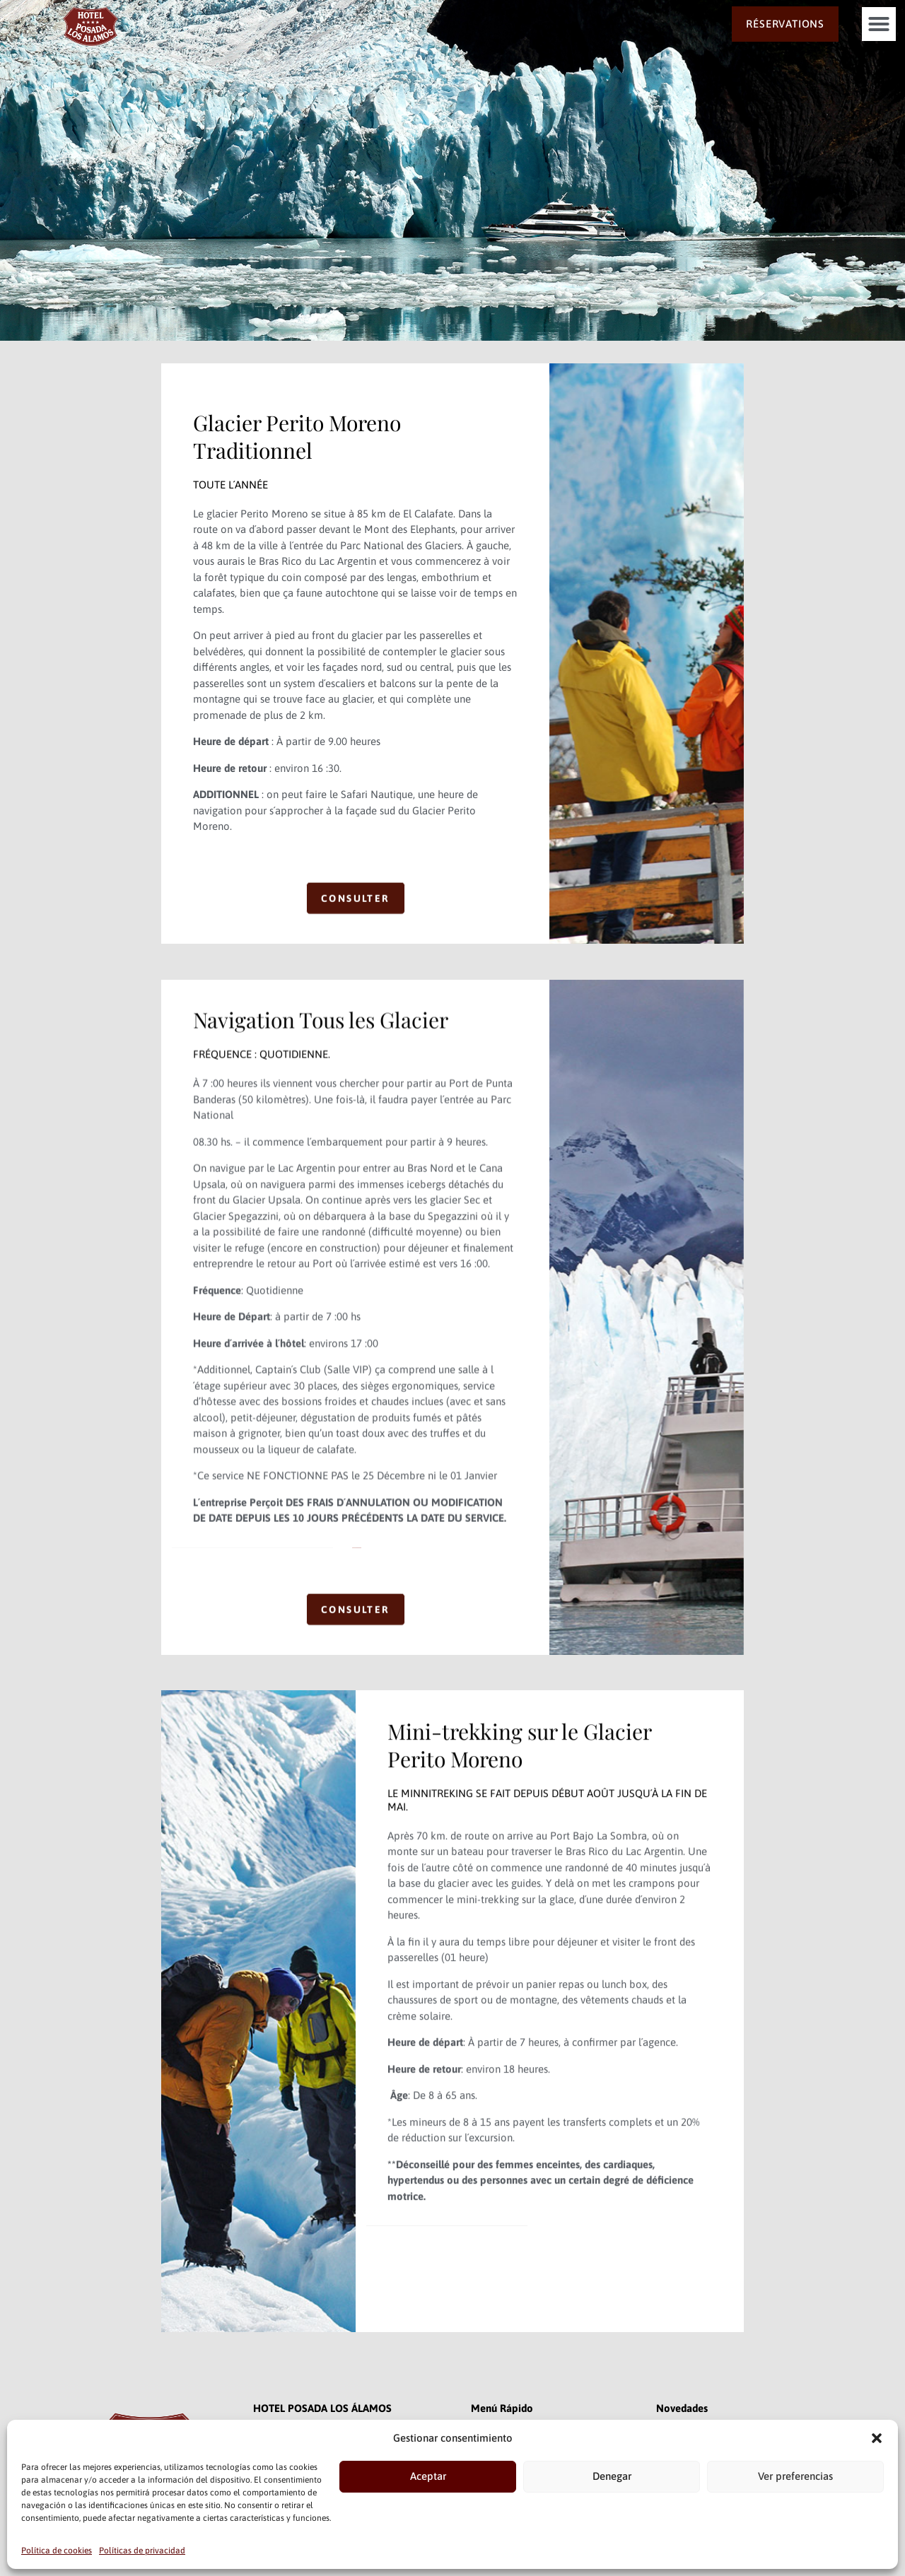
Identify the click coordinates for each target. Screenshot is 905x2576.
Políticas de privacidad (142, 2550)
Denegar (611, 2476)
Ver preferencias (795, 2476)
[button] (877, 2438)
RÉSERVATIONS (785, 24)
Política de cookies (56, 2550)
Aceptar (428, 2476)
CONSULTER (355, 931)
